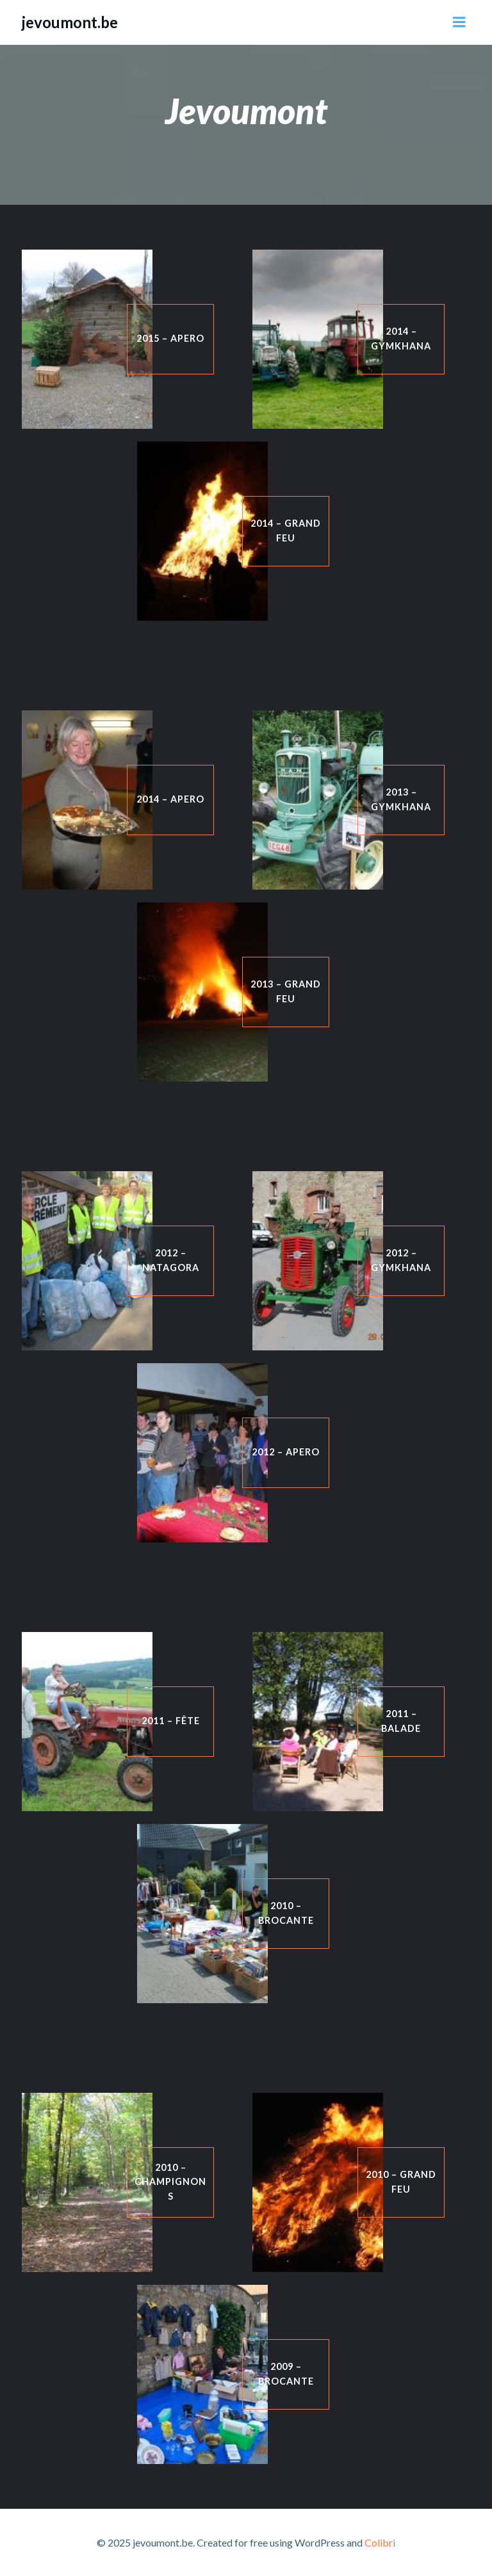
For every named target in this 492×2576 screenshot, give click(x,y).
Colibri (380, 2542)
